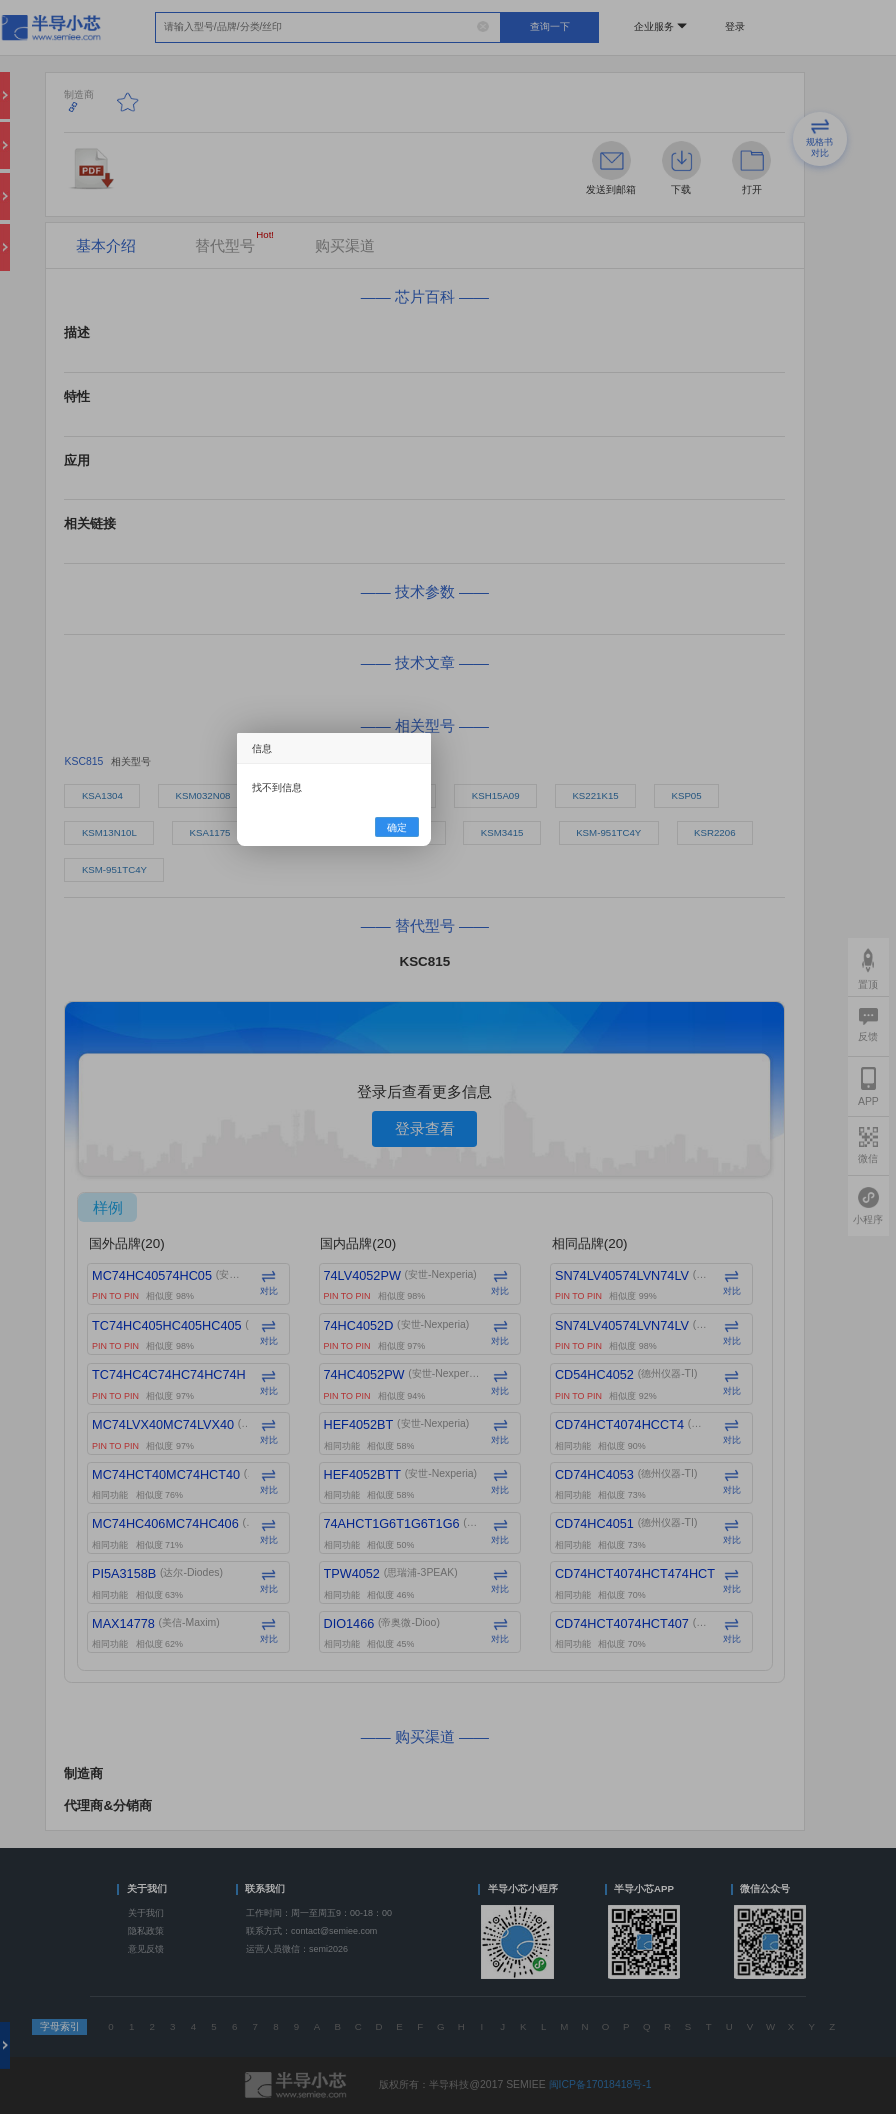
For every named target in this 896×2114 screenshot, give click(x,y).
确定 (397, 826)
